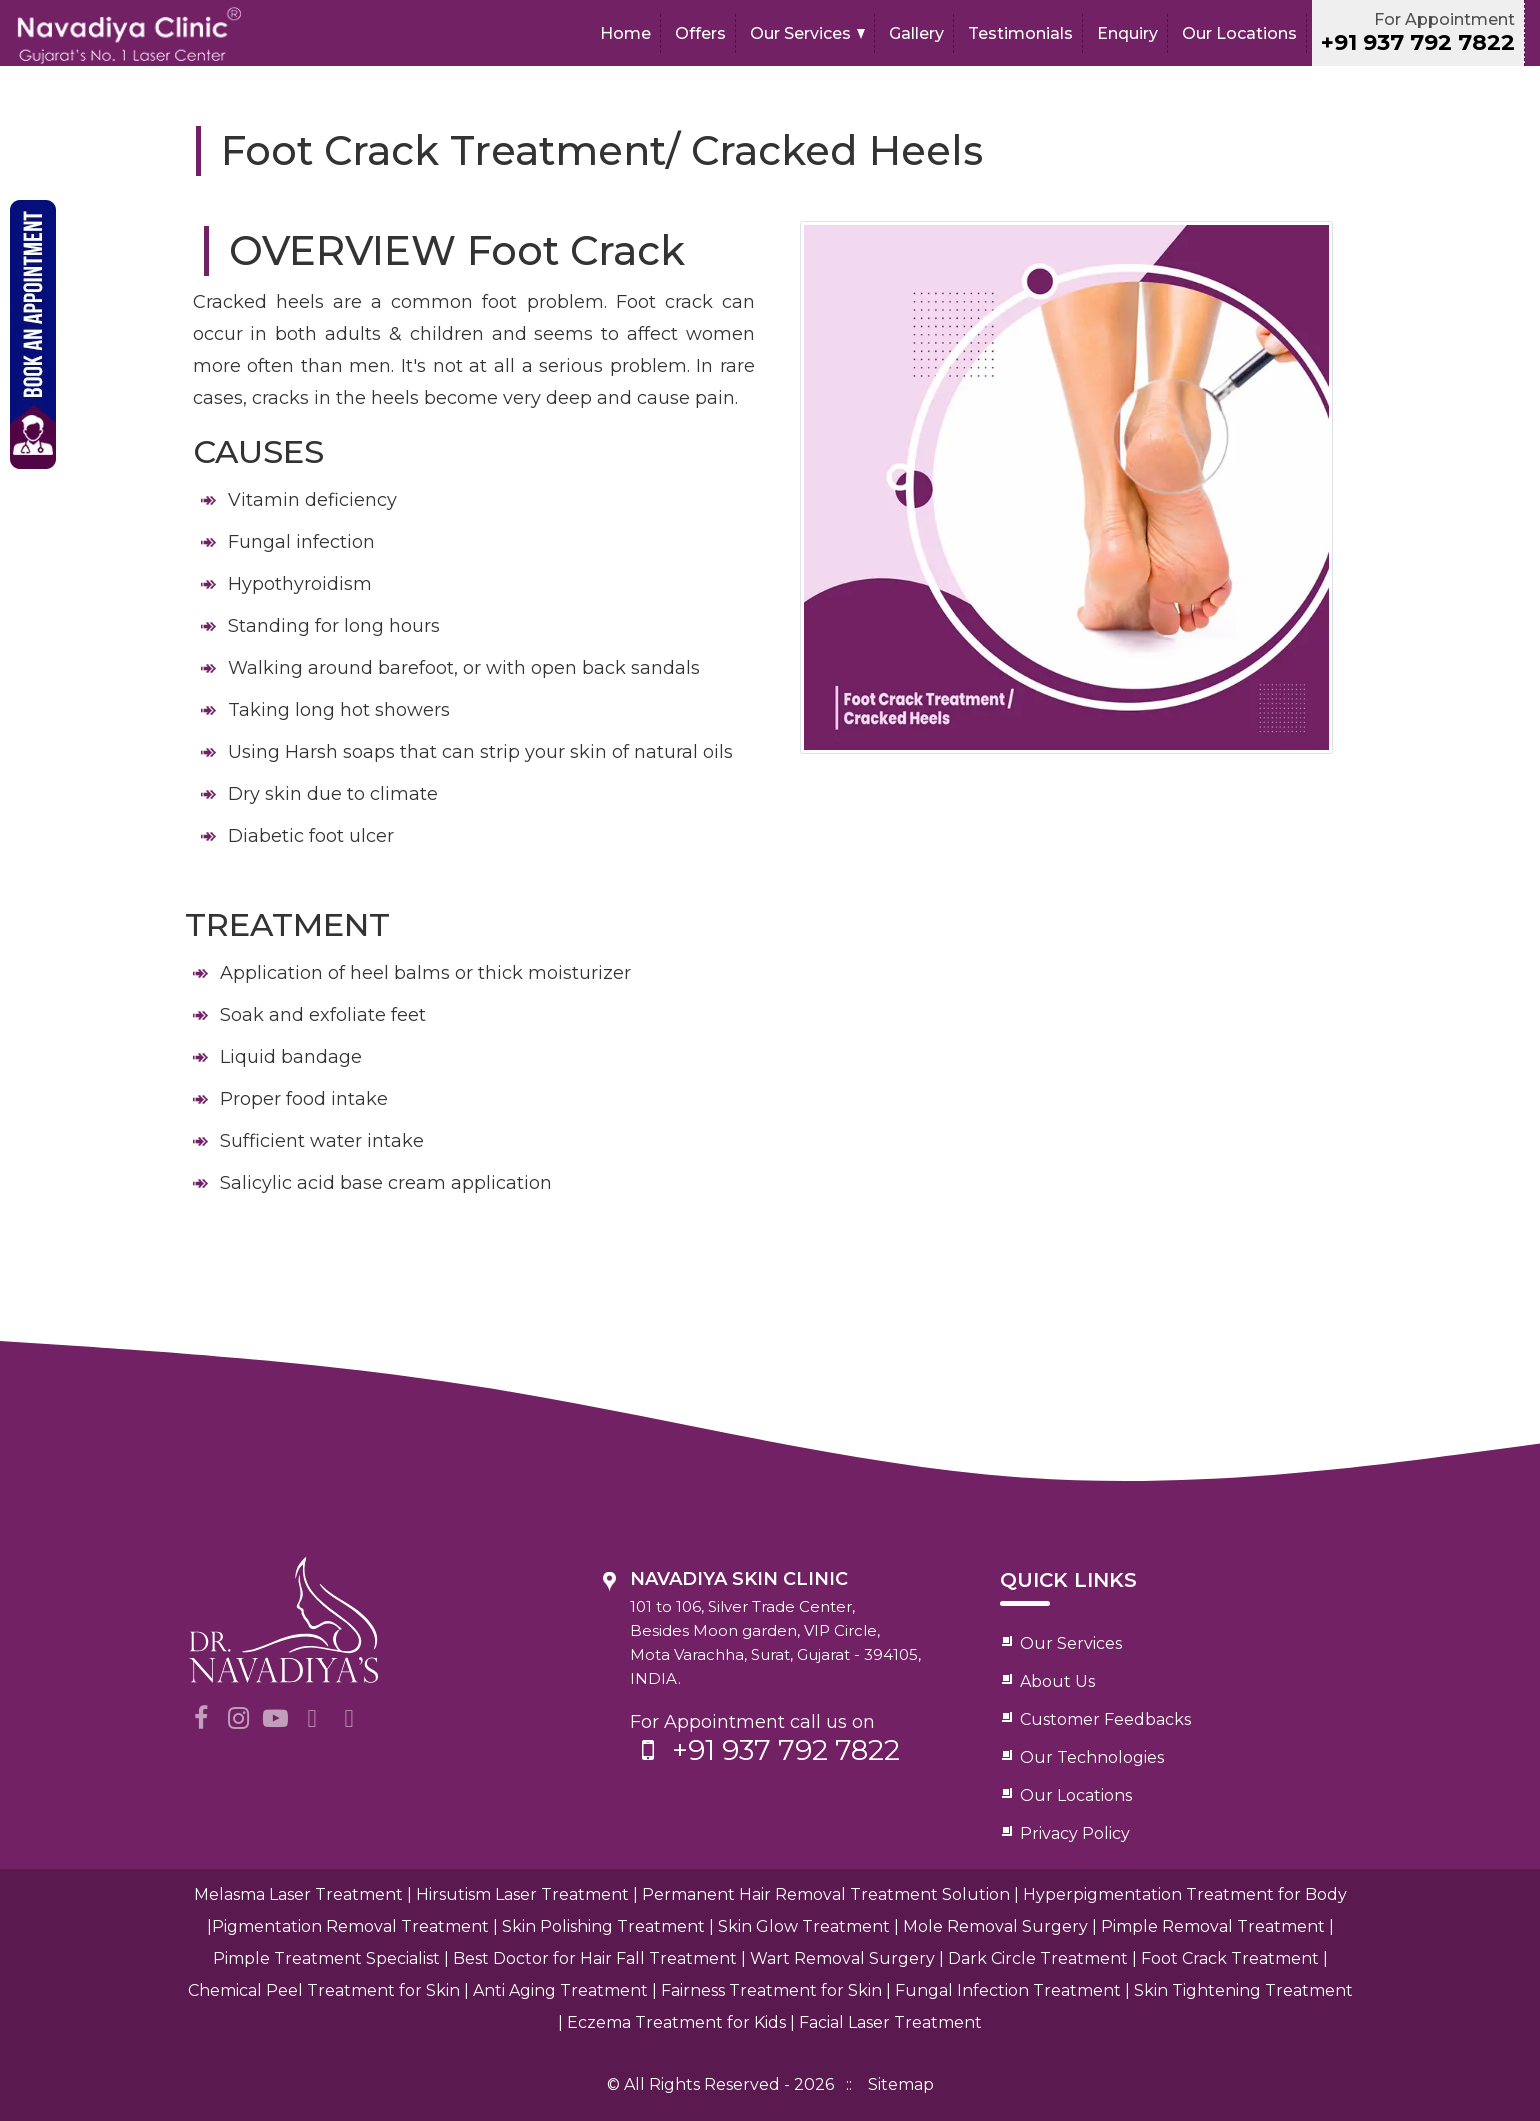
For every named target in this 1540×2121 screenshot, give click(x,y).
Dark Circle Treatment (1038, 1958)
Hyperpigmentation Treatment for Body (1185, 1894)
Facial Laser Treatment (890, 2022)
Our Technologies (1092, 1757)
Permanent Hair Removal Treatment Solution (826, 1894)
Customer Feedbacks (1105, 1719)
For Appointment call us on (792, 1739)
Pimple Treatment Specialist (326, 1958)
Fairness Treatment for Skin (771, 1990)
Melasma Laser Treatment (298, 1894)
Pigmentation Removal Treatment (350, 1926)
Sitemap (901, 2084)
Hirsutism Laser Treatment (522, 1894)
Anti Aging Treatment (560, 1990)
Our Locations (1239, 33)
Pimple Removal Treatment (1213, 1926)
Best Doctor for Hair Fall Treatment (595, 1958)
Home (625, 33)
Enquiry (1127, 33)
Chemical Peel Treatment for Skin (324, 1990)
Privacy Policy (1075, 1833)
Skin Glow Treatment (804, 1926)
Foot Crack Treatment (1230, 1958)
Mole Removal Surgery (995, 1926)
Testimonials (1020, 33)
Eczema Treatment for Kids (676, 2022)
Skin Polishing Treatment (603, 1926)
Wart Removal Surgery (842, 1958)
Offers (700, 33)
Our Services (800, 33)
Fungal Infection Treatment (1008, 1990)
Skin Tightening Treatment (1243, 1990)
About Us (1057, 1681)
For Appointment (1418, 33)
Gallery (916, 33)
